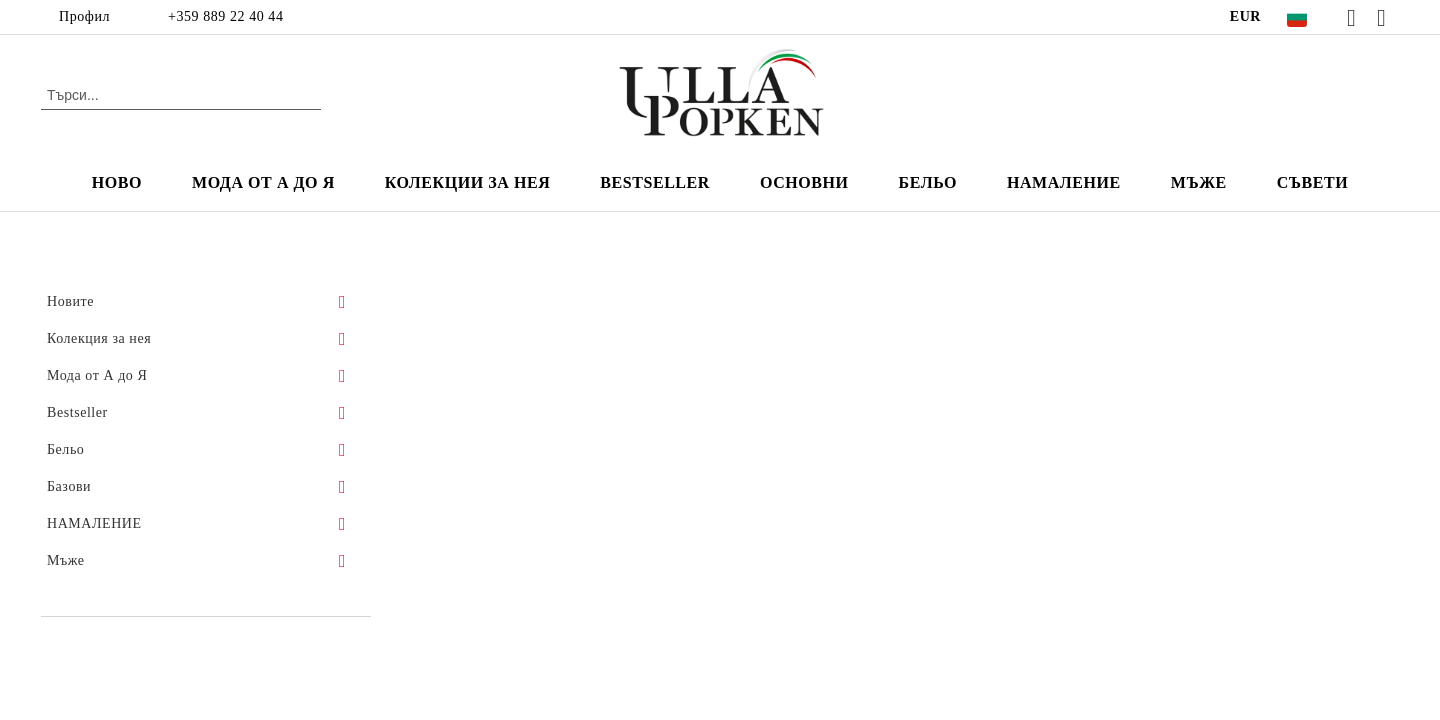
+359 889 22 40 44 (225, 16)
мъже (1199, 182)
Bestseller (655, 182)
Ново (117, 182)
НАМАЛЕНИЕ (1064, 182)
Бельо (928, 182)
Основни (804, 182)
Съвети (1312, 182)
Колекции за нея (467, 182)
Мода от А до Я (263, 182)
